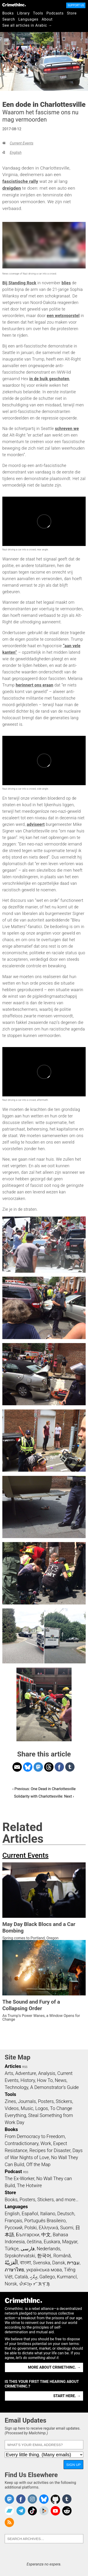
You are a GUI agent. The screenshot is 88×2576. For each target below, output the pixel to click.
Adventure (25, 2073)
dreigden (11, 188)
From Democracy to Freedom (35, 2136)
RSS (24, 2067)
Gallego (47, 2277)
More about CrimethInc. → (54, 2367)
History (27, 2080)
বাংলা (25, 2262)
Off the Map (38, 2164)
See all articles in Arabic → (27, 25)
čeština (34, 2241)
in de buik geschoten (49, 378)
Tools (38, 13)
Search (8, 19)
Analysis (46, 2073)
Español (30, 2213)
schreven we (67, 428)
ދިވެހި (33, 2277)
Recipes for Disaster (49, 2150)
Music (27, 2108)
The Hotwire (29, 2185)
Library (23, 13)
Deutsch (65, 2213)
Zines (10, 2101)
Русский (13, 2227)
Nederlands (48, 2248)
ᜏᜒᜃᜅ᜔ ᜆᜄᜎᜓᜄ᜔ (34, 2284)
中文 (46, 2234)
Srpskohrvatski (20, 2255)
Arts (9, 2073)
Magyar (69, 2241)
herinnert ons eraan (34, 685)
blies (66, 283)
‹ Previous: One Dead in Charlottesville (44, 1789)
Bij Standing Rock (19, 283)
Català (21, 2277)
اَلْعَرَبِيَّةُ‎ (11, 2262)
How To (45, 2080)
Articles (13, 2066)
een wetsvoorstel (63, 315)
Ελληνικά (48, 2227)
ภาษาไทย (14, 2270)
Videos (12, 2108)
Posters (46, 2101)
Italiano (47, 2213)
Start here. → (67, 2396)
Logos (41, 2108)
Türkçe (12, 2248)
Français (13, 2220)
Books (8, 13)
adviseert (36, 824)
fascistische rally (20, 181)
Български (27, 2234)
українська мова (44, 2270)
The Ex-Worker (19, 2178)
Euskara (52, 2241)
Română (62, 2255)
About (47, 19)
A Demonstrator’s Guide (54, 2087)
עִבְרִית (73, 2262)
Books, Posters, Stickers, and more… (41, 2199)
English (15, 152)
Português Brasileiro (44, 2220)
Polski (30, 2227)
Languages (28, 19)
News (60, 2080)
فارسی (28, 2248)
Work (46, 2143)
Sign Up (73, 2465)
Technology (16, 2087)
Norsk (11, 2284)
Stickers (64, 2101)
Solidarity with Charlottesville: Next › (44, 1796)
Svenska (41, 2262)
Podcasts (55, 13)
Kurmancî (67, 2277)
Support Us (76, 5)
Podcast (13, 2171)
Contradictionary (21, 2143)
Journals (27, 2101)
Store (72, 13)
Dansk (58, 2262)
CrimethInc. (14, 4)
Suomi (66, 2227)
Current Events (21, 143)
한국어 (44, 2255)
